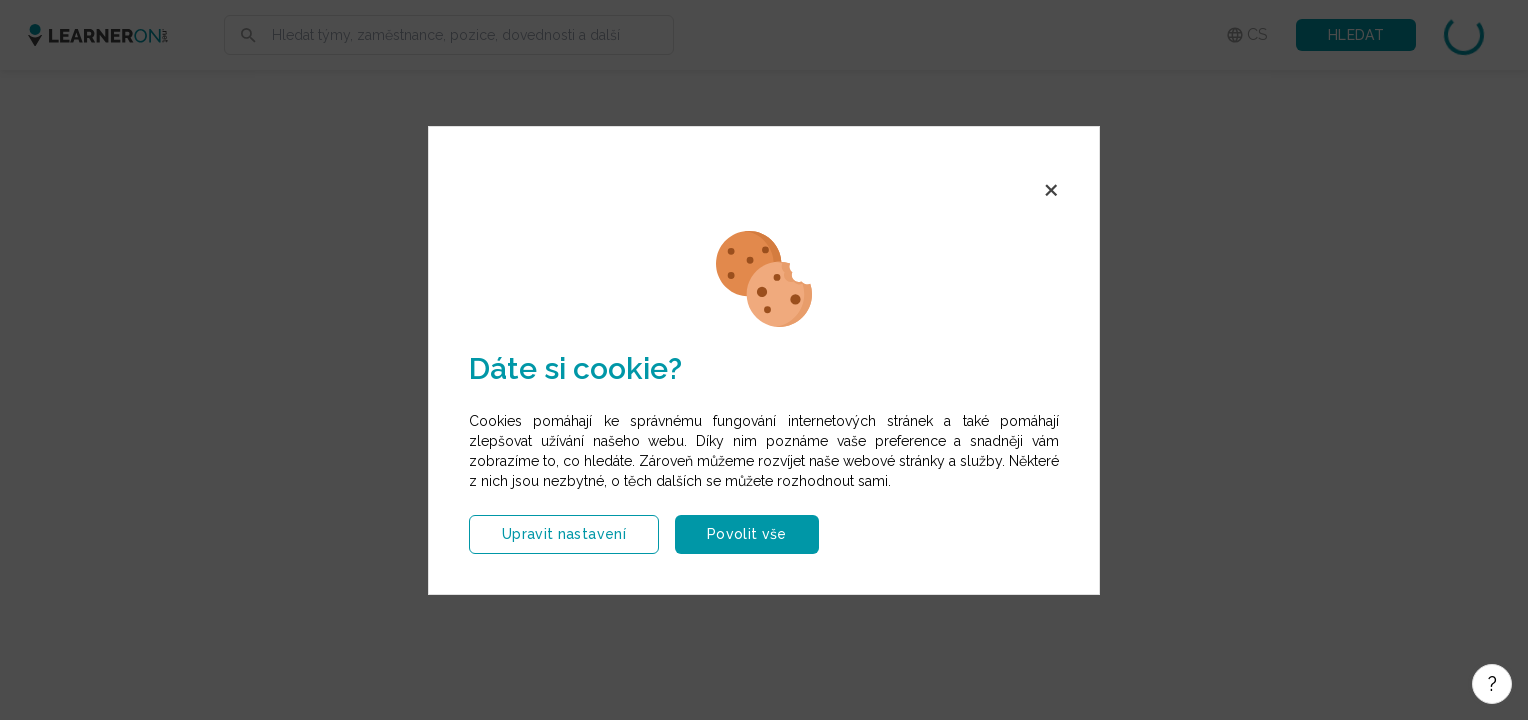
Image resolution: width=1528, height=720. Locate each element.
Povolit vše (747, 534)
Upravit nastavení (564, 534)
